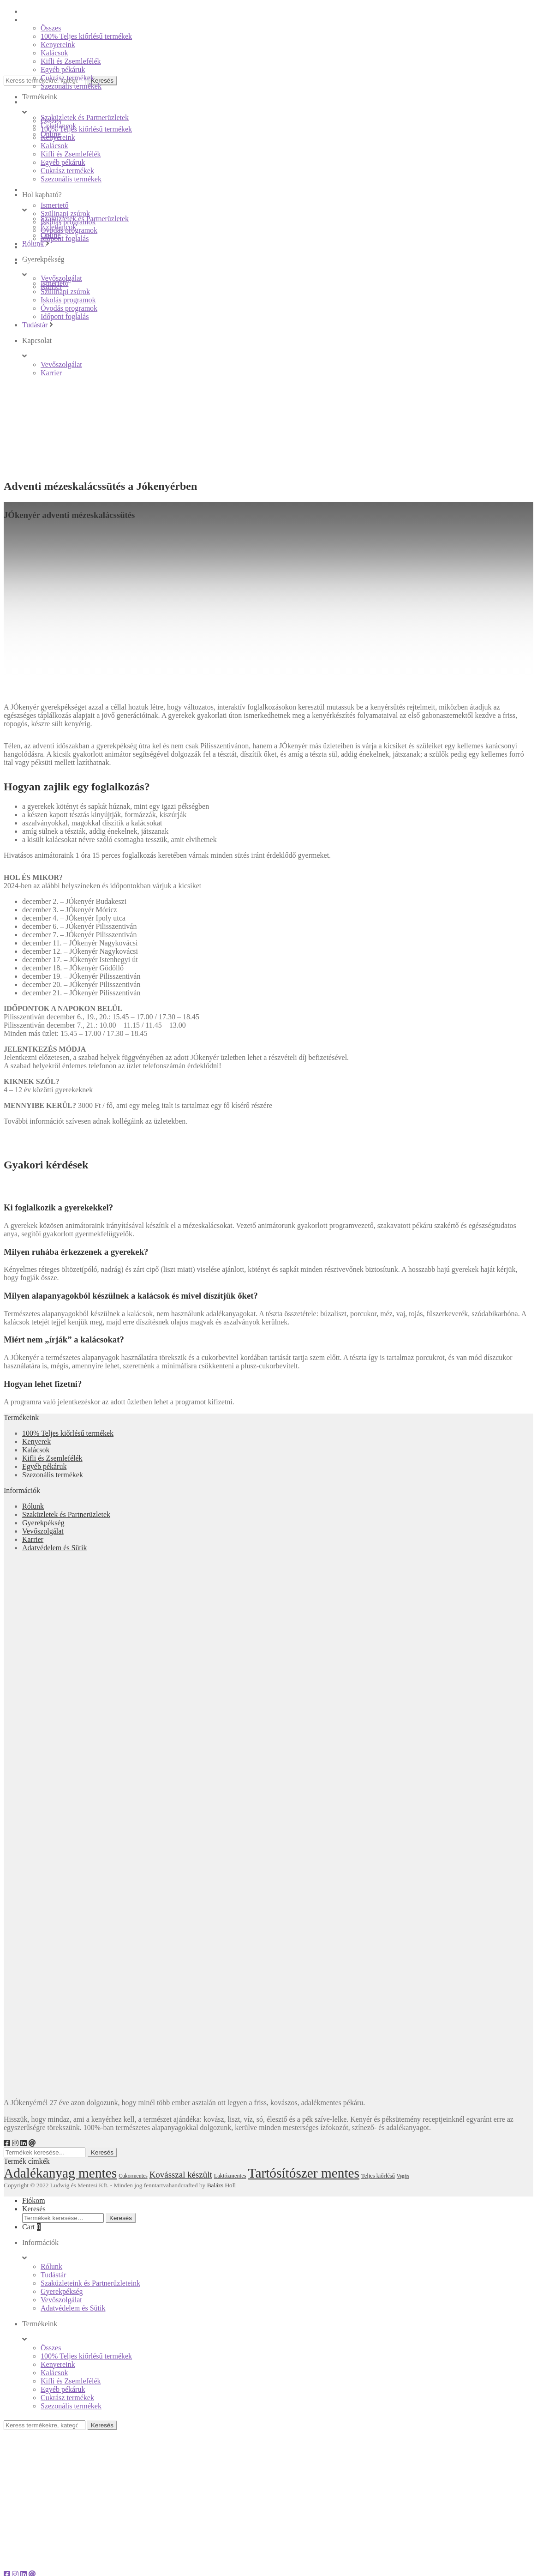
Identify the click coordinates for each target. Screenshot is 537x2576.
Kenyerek (36, 1441)
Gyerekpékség (43, 1523)
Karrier (32, 1539)
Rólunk (33, 1506)
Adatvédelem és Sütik (54, 1548)
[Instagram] (15, 2143)
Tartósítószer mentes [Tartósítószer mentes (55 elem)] (303, 2173)
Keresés (102, 2152)
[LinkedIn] (23, 2143)
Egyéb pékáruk (44, 1466)
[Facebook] (7, 2143)
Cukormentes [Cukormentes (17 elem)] (133, 2176)
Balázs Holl (221, 2185)
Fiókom (33, 2200)
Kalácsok (36, 1450)
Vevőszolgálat (43, 1531)
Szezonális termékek (52, 1475)
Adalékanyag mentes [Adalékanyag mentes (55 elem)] (60, 2173)
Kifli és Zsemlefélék (52, 1458)
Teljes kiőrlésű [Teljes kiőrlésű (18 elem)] (378, 2176)
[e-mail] (32, 2143)
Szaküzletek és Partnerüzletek (66, 1514)
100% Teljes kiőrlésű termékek (67, 1433)
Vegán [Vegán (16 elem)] (403, 2176)
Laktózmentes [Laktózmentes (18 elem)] (230, 2176)
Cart (31, 2227)
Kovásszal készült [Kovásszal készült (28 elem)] (180, 2174)
